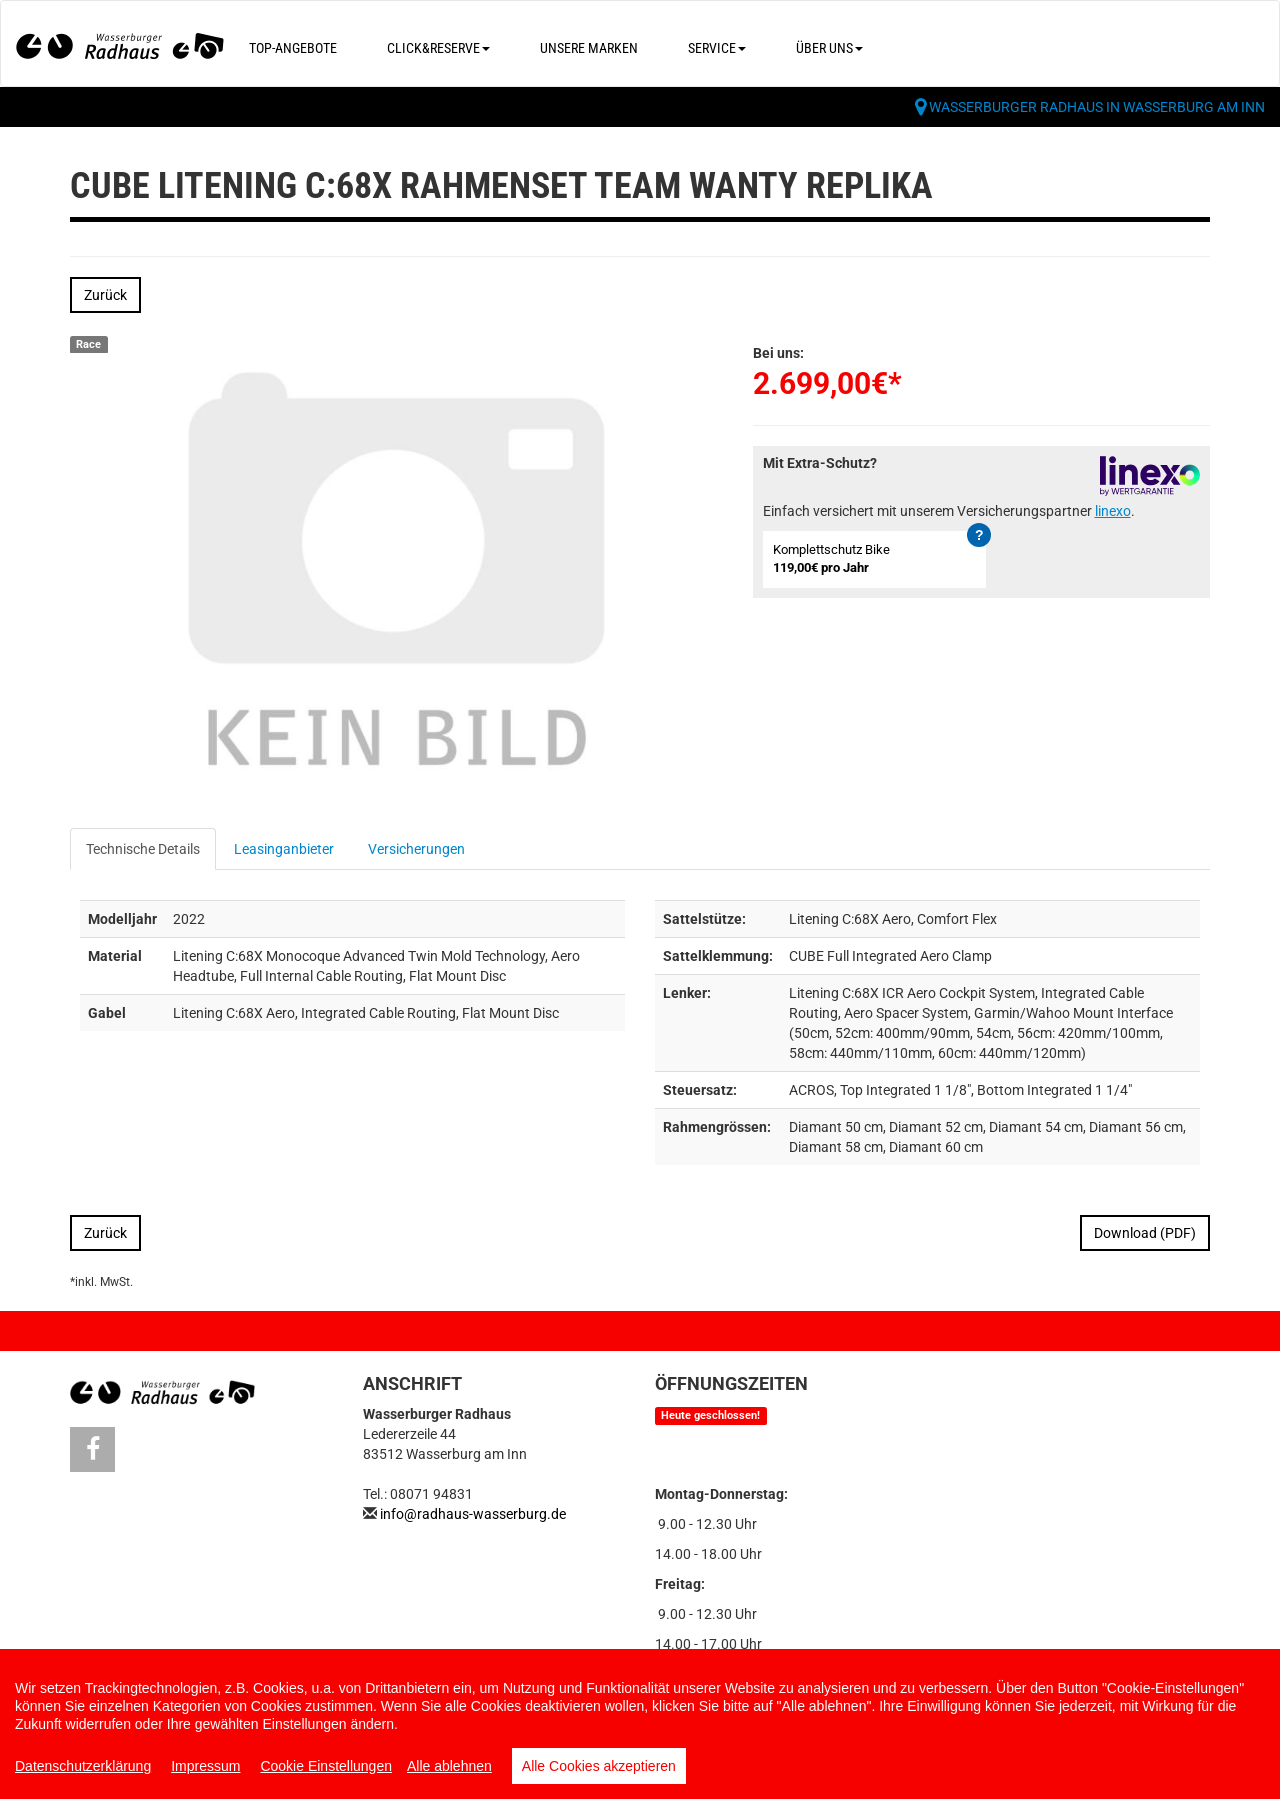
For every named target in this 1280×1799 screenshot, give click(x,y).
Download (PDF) (1145, 1233)
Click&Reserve (438, 48)
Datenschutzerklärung (83, 1766)
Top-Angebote (293, 48)
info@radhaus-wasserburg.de (473, 1514)
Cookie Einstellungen (326, 1766)
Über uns (829, 48)
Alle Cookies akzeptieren (599, 1766)
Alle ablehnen (449, 1766)
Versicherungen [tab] (416, 849)
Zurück (105, 295)
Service (717, 48)
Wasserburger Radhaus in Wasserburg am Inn (1097, 107)
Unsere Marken (589, 48)
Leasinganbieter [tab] (284, 849)
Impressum (205, 1766)
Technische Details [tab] (143, 849)
